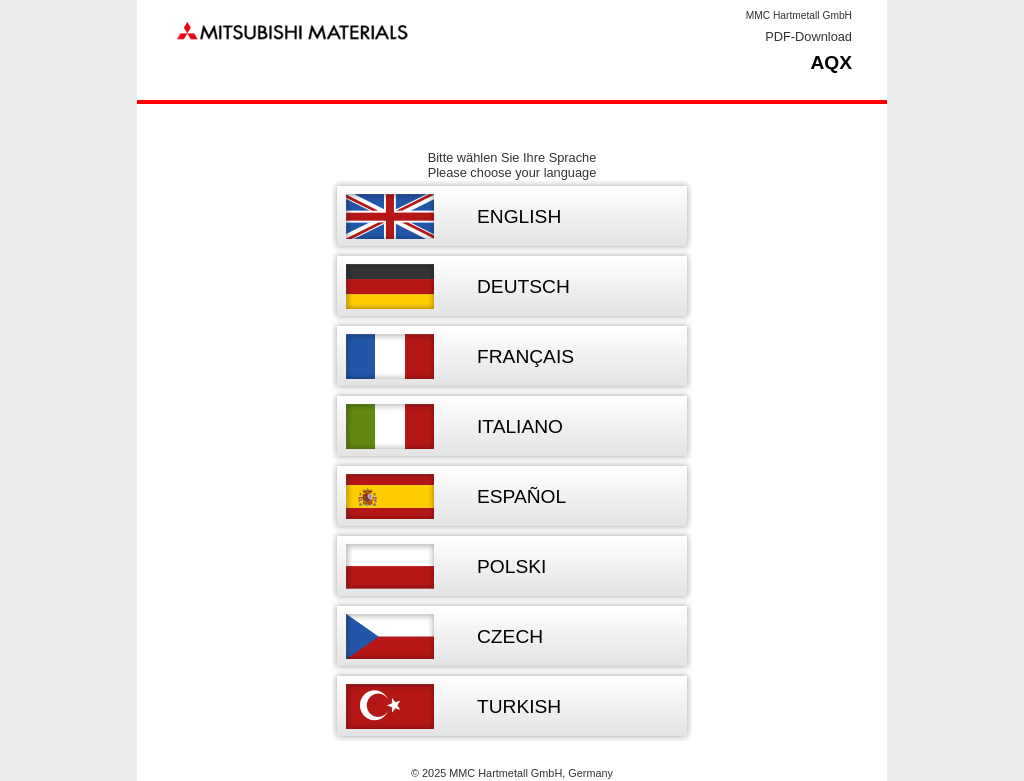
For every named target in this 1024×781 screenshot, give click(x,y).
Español (521, 496)
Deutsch (523, 286)
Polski (511, 566)
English (519, 216)
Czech (510, 636)
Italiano (520, 426)
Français (525, 356)
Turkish (519, 706)
